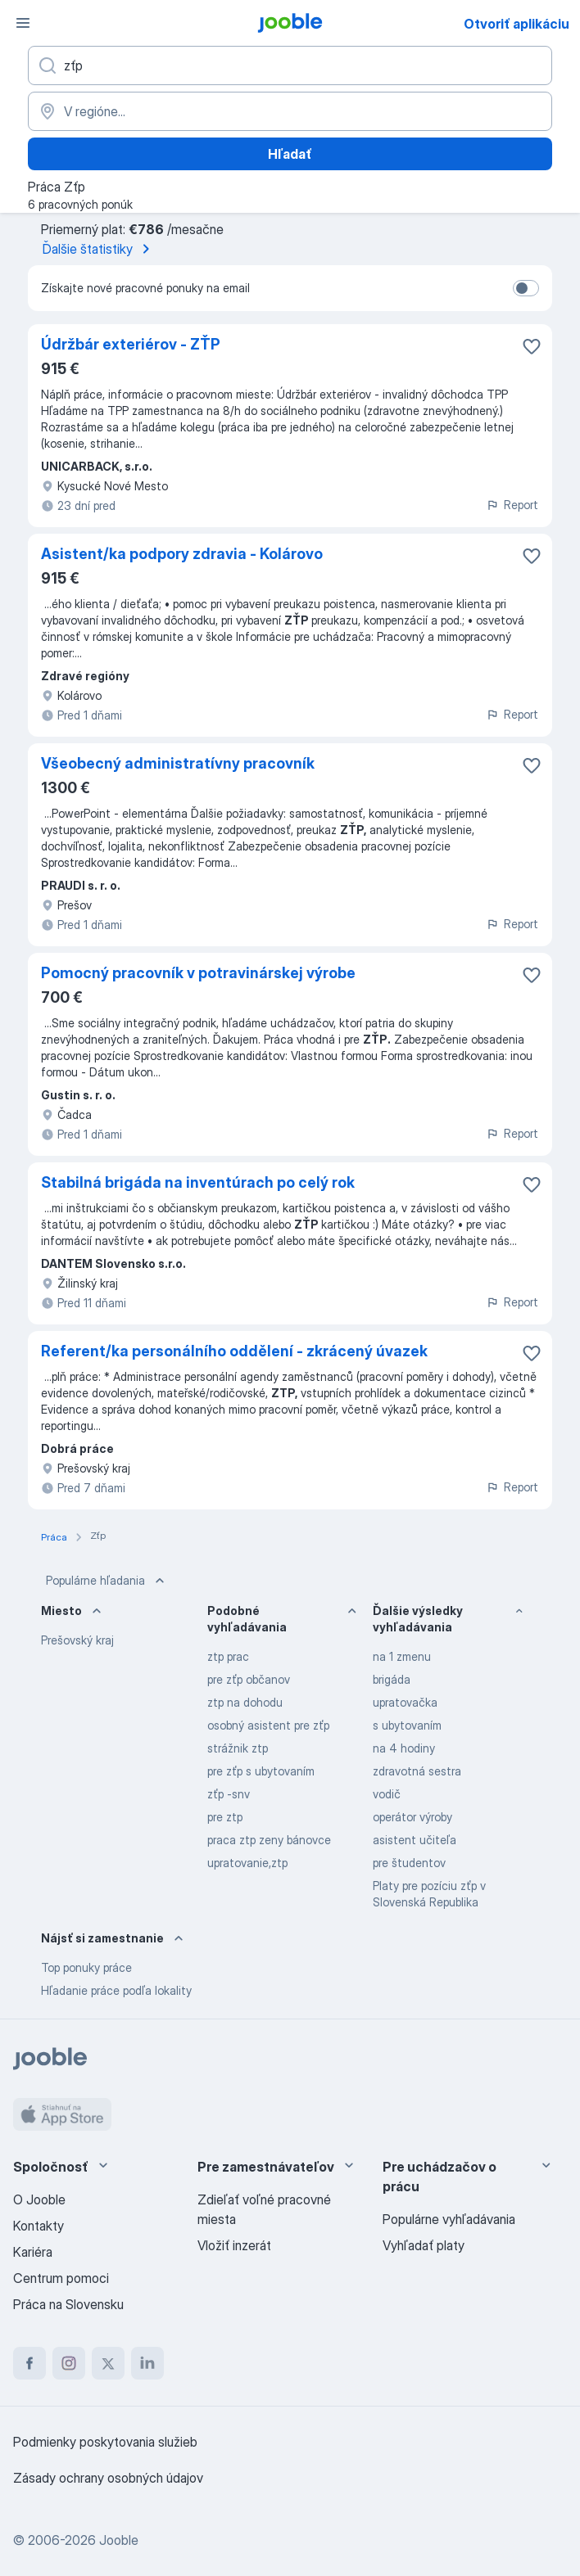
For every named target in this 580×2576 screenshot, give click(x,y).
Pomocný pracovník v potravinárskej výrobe (198, 972)
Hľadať (290, 154)
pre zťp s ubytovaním (261, 1771)
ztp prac (228, 1656)
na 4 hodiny (404, 1748)
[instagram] (68, 2363)
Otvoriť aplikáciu (516, 24)
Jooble (118, 2540)
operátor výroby (412, 1817)
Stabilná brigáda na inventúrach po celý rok (198, 1182)
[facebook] (29, 2363)
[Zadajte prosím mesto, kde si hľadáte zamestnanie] (290, 111)
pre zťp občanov (248, 1679)
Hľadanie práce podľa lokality (116, 1990)
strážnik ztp (237, 1748)
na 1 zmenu (402, 1656)
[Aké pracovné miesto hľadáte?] (290, 65)
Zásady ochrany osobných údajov (108, 2478)
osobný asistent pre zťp (268, 1725)
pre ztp (224, 1817)
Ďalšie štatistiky (99, 249)
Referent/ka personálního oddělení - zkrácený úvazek (234, 1351)
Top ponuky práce (86, 1967)
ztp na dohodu (245, 1702)
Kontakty (38, 2225)
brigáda (391, 1679)
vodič (387, 1794)
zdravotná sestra (417, 1771)
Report (512, 505)
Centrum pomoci (61, 2278)
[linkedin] (147, 2363)
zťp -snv (228, 1794)
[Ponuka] (23, 23)
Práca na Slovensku (68, 2304)
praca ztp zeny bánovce (269, 1840)
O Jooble (39, 2199)
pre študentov (409, 1863)
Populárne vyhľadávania (449, 2219)
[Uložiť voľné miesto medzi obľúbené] (532, 346)
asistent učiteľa (414, 1840)
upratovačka (405, 1702)
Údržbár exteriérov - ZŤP (130, 344)
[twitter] (108, 2363)
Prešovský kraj (77, 1640)
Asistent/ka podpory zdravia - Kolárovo (182, 553)
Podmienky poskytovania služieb (105, 2442)
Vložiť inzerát (234, 2245)
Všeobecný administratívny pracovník (178, 763)
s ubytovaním (407, 1725)
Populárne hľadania (107, 1580)
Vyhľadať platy (423, 2245)
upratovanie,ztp (247, 1863)
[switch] (526, 288)
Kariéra (32, 2252)
